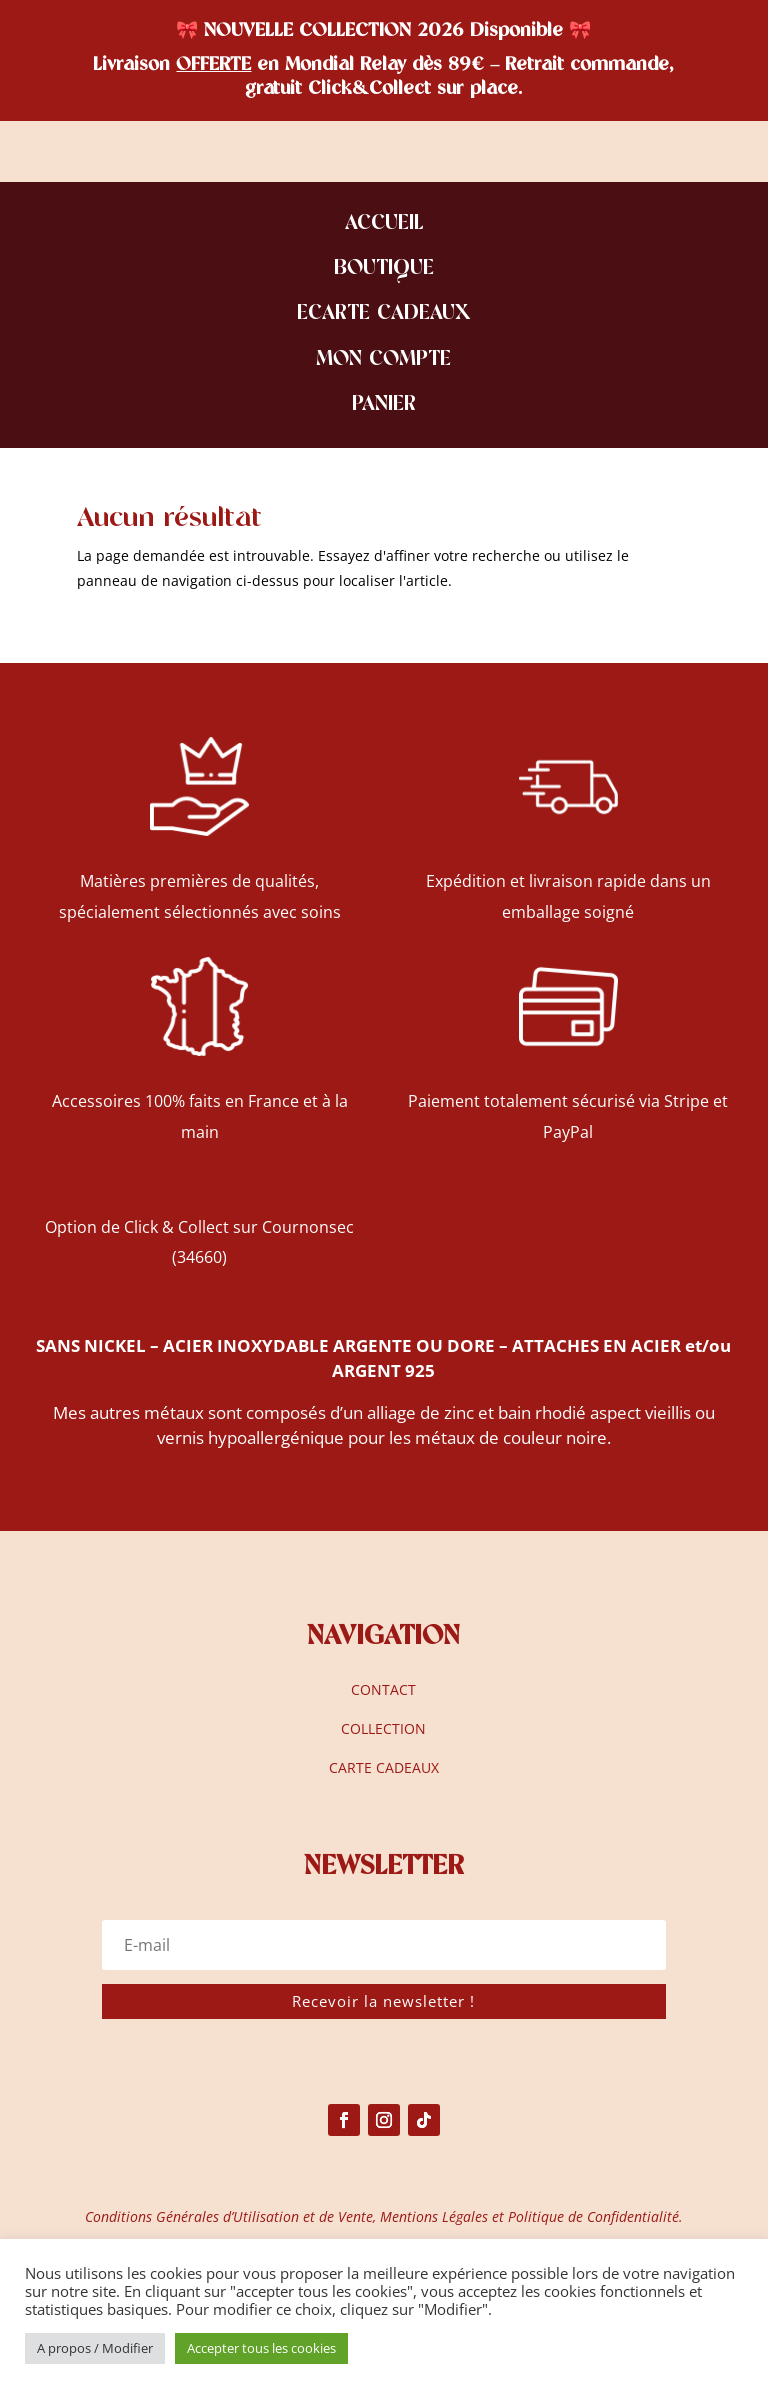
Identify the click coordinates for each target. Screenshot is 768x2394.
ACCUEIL (384, 224)
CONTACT (383, 1689)
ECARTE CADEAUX (383, 314)
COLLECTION (383, 1728)
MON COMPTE (383, 360)
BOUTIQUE (384, 269)
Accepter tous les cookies (261, 2348)
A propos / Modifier (95, 2348)
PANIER (384, 405)
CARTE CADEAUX (384, 1767)
